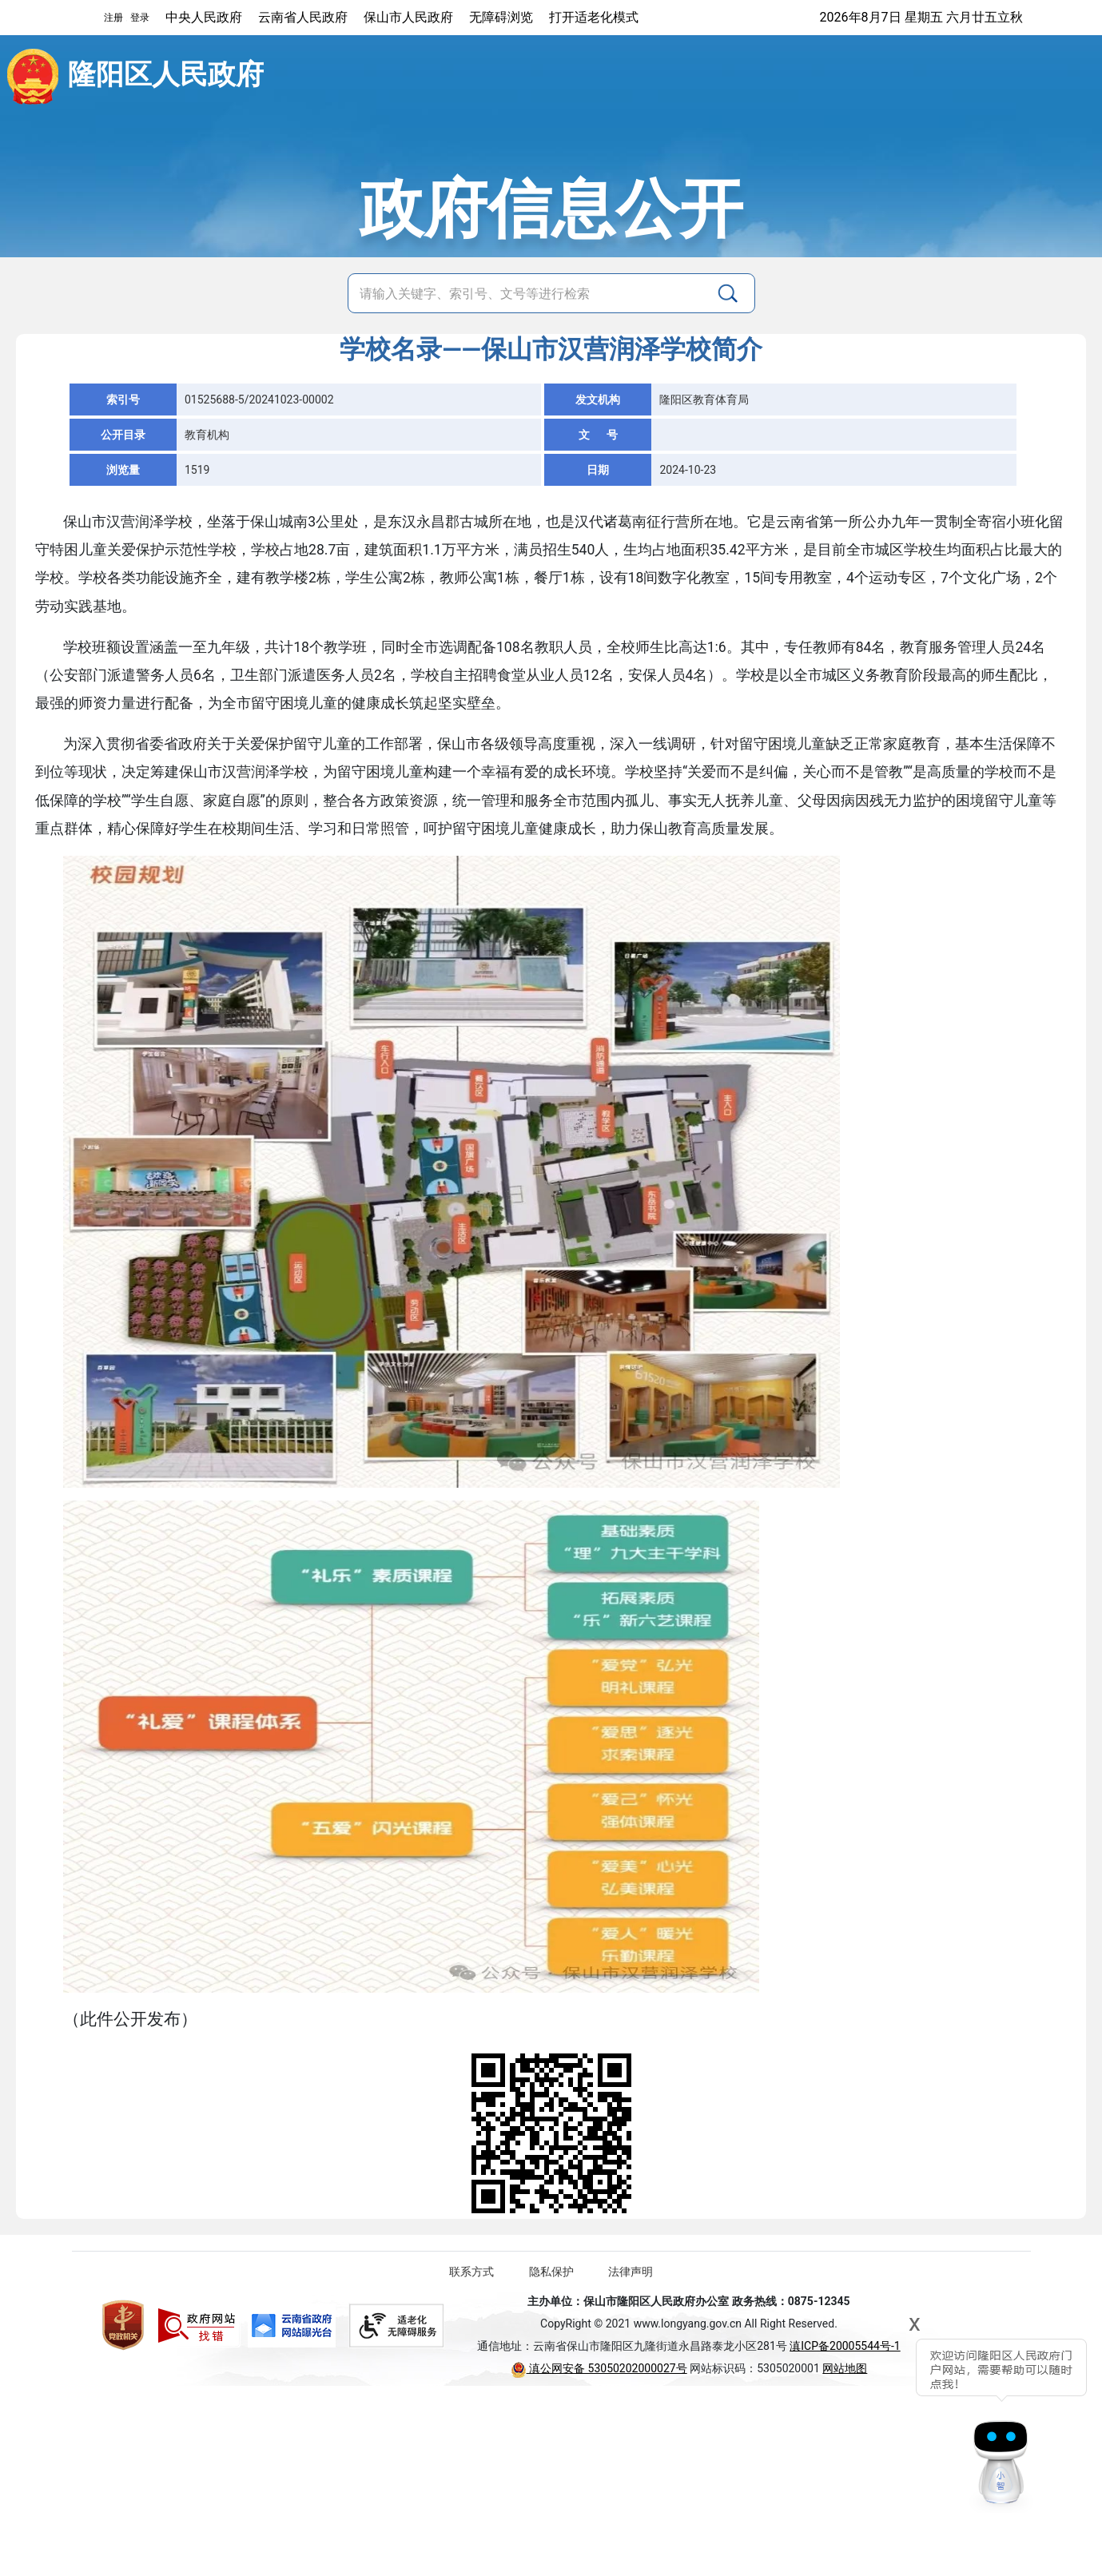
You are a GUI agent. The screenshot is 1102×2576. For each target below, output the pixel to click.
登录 (139, 17)
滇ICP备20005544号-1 (845, 2345)
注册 (113, 17)
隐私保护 (551, 2271)
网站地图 (844, 2368)
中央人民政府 (203, 17)
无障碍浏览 (501, 17)
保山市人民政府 (408, 17)
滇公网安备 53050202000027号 (599, 2368)
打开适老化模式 (594, 17)
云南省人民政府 (303, 17)
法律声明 (630, 2271)
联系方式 (471, 2271)
